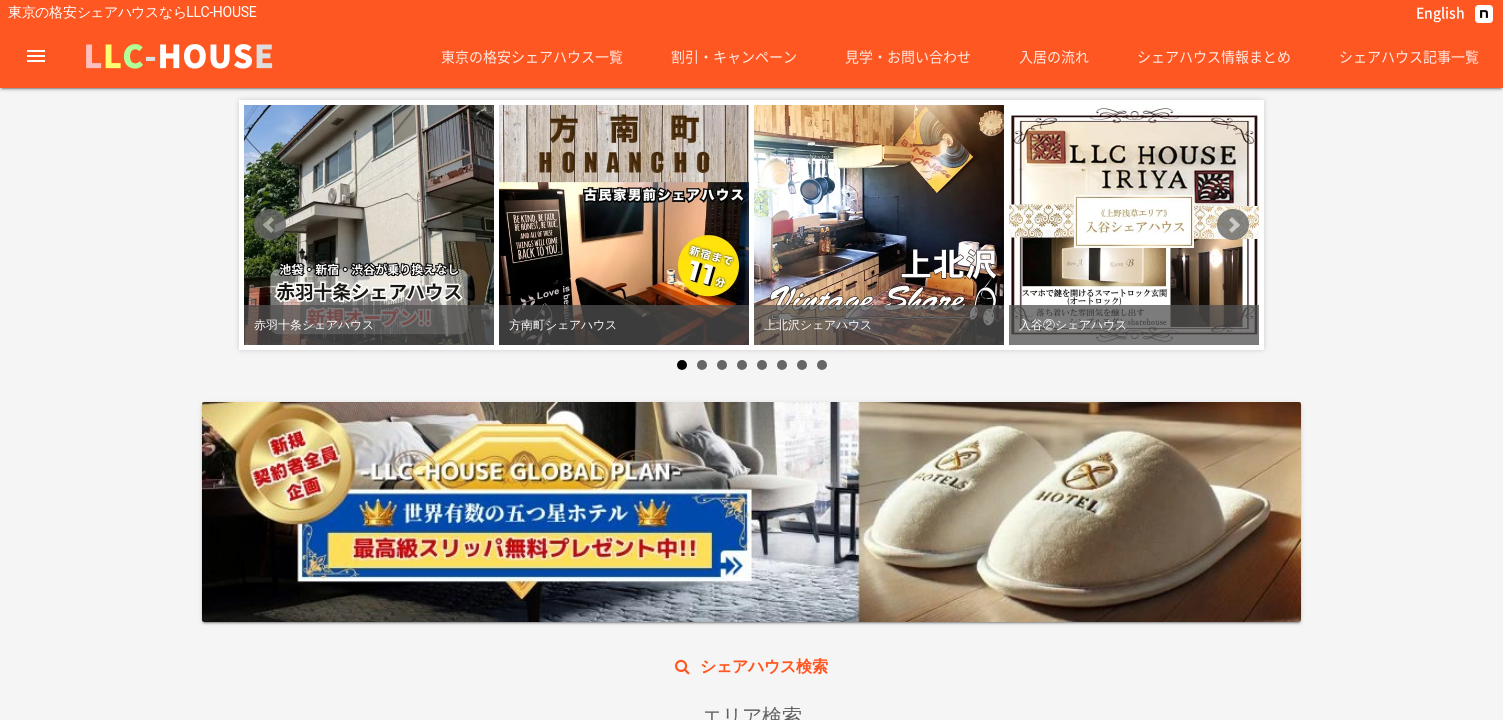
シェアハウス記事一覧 (1409, 56)
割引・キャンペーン (734, 56)
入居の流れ (1054, 56)
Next (1233, 381)
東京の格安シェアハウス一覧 (532, 56)
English (1440, 12)
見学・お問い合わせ (908, 56)
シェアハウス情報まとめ (1214, 56)
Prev (270, 381)
